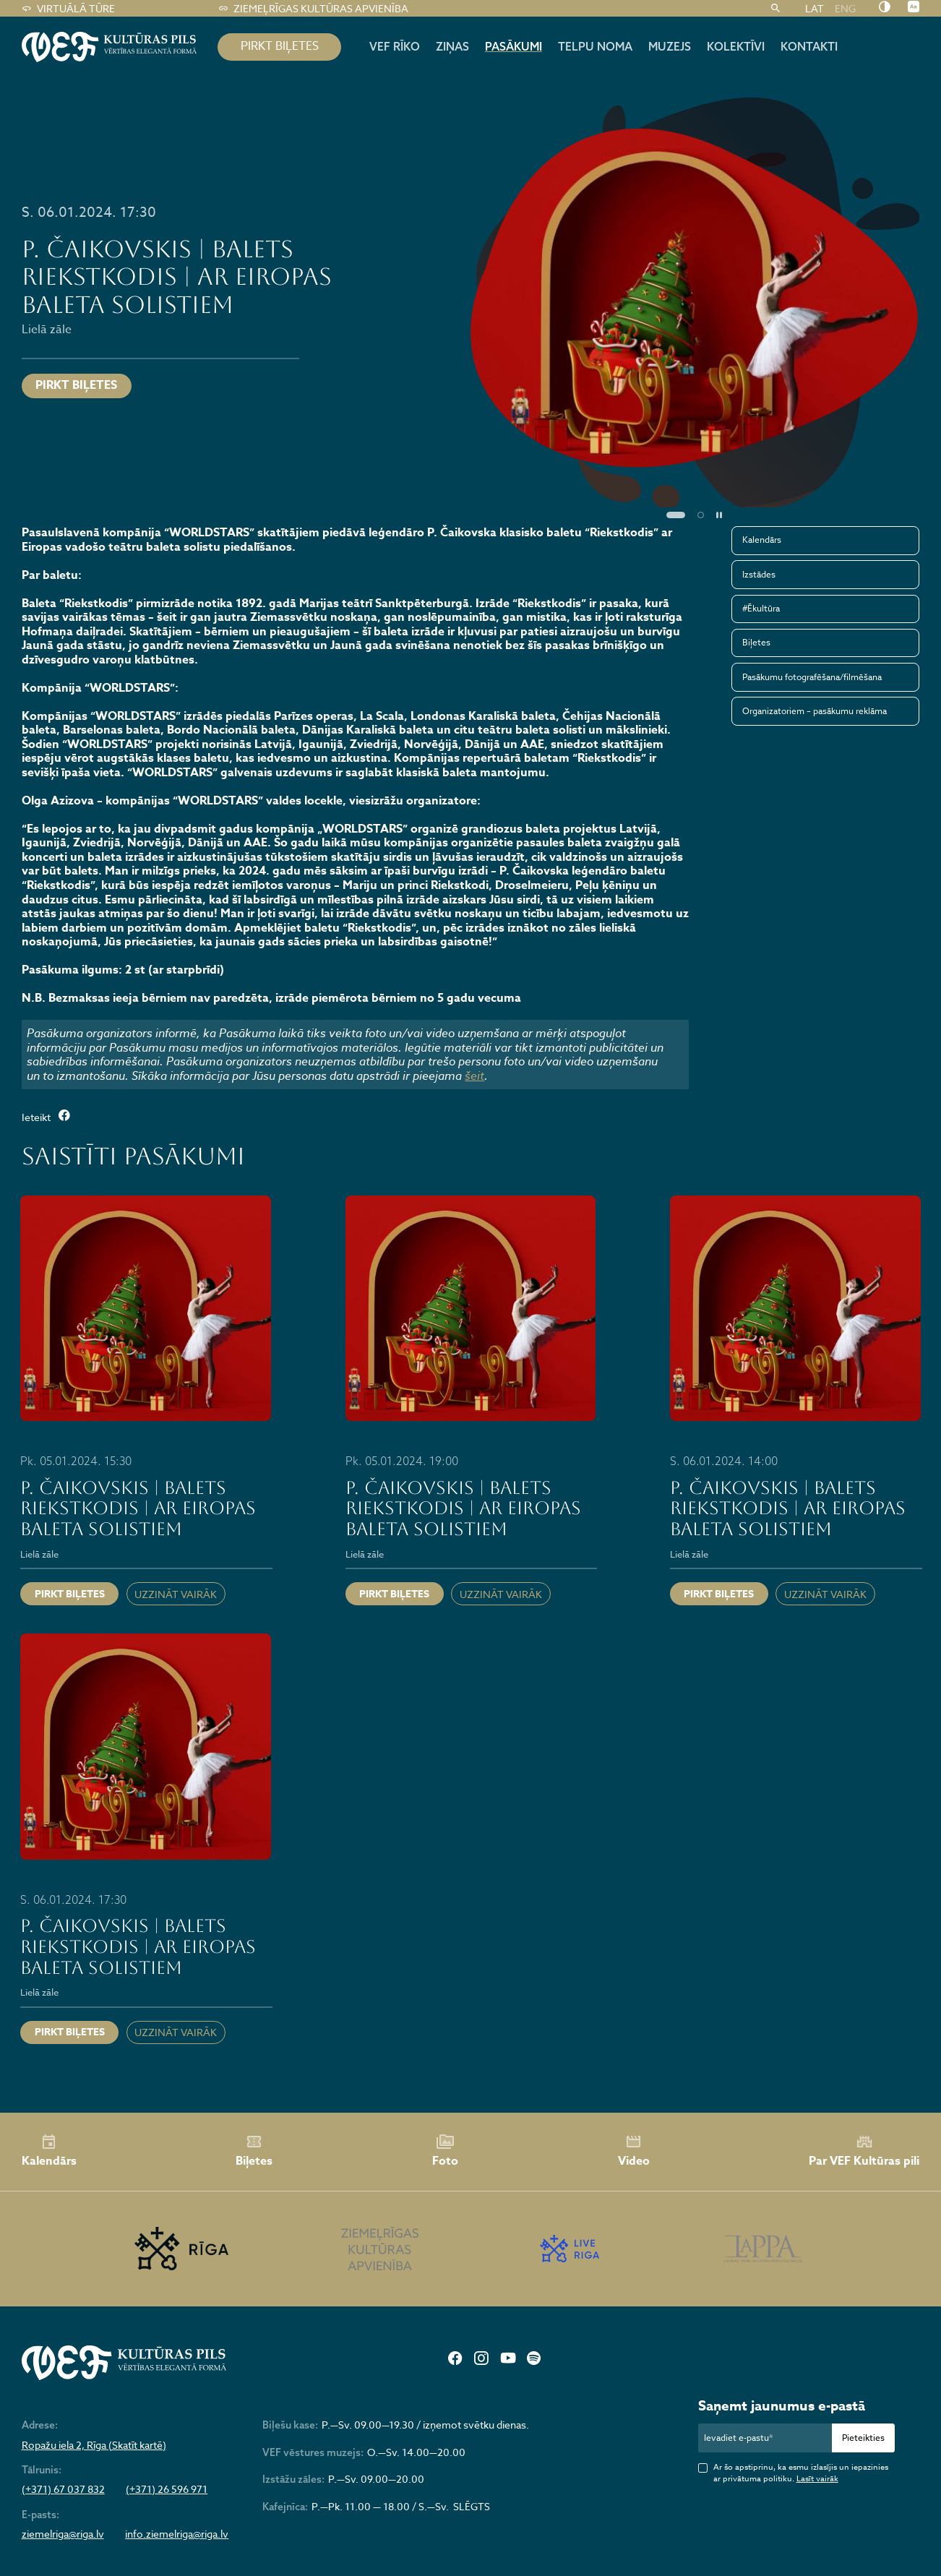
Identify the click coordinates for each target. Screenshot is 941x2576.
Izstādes (758, 574)
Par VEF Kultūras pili (864, 2152)
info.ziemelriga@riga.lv (176, 2534)
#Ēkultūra (761, 608)
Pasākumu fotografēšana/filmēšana (812, 677)
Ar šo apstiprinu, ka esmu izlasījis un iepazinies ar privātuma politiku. (800, 2473)
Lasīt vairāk (817, 2479)
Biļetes (756, 642)
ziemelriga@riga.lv (63, 2534)
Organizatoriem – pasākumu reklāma (814, 711)
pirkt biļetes (280, 46)
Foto (445, 2151)
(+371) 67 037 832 (63, 2489)
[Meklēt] (776, 9)
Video (634, 2151)
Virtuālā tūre (69, 9)
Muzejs (669, 46)
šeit (474, 1075)
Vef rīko (394, 46)
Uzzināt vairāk (175, 1594)
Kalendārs (761, 539)
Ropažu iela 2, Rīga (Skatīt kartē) (94, 2445)
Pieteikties (863, 2437)
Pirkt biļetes (76, 385)
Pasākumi (513, 46)
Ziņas (452, 46)
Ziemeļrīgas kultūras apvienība (313, 9)
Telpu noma (595, 46)
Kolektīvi (736, 46)
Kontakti (809, 46)
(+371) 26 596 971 (166, 2489)
